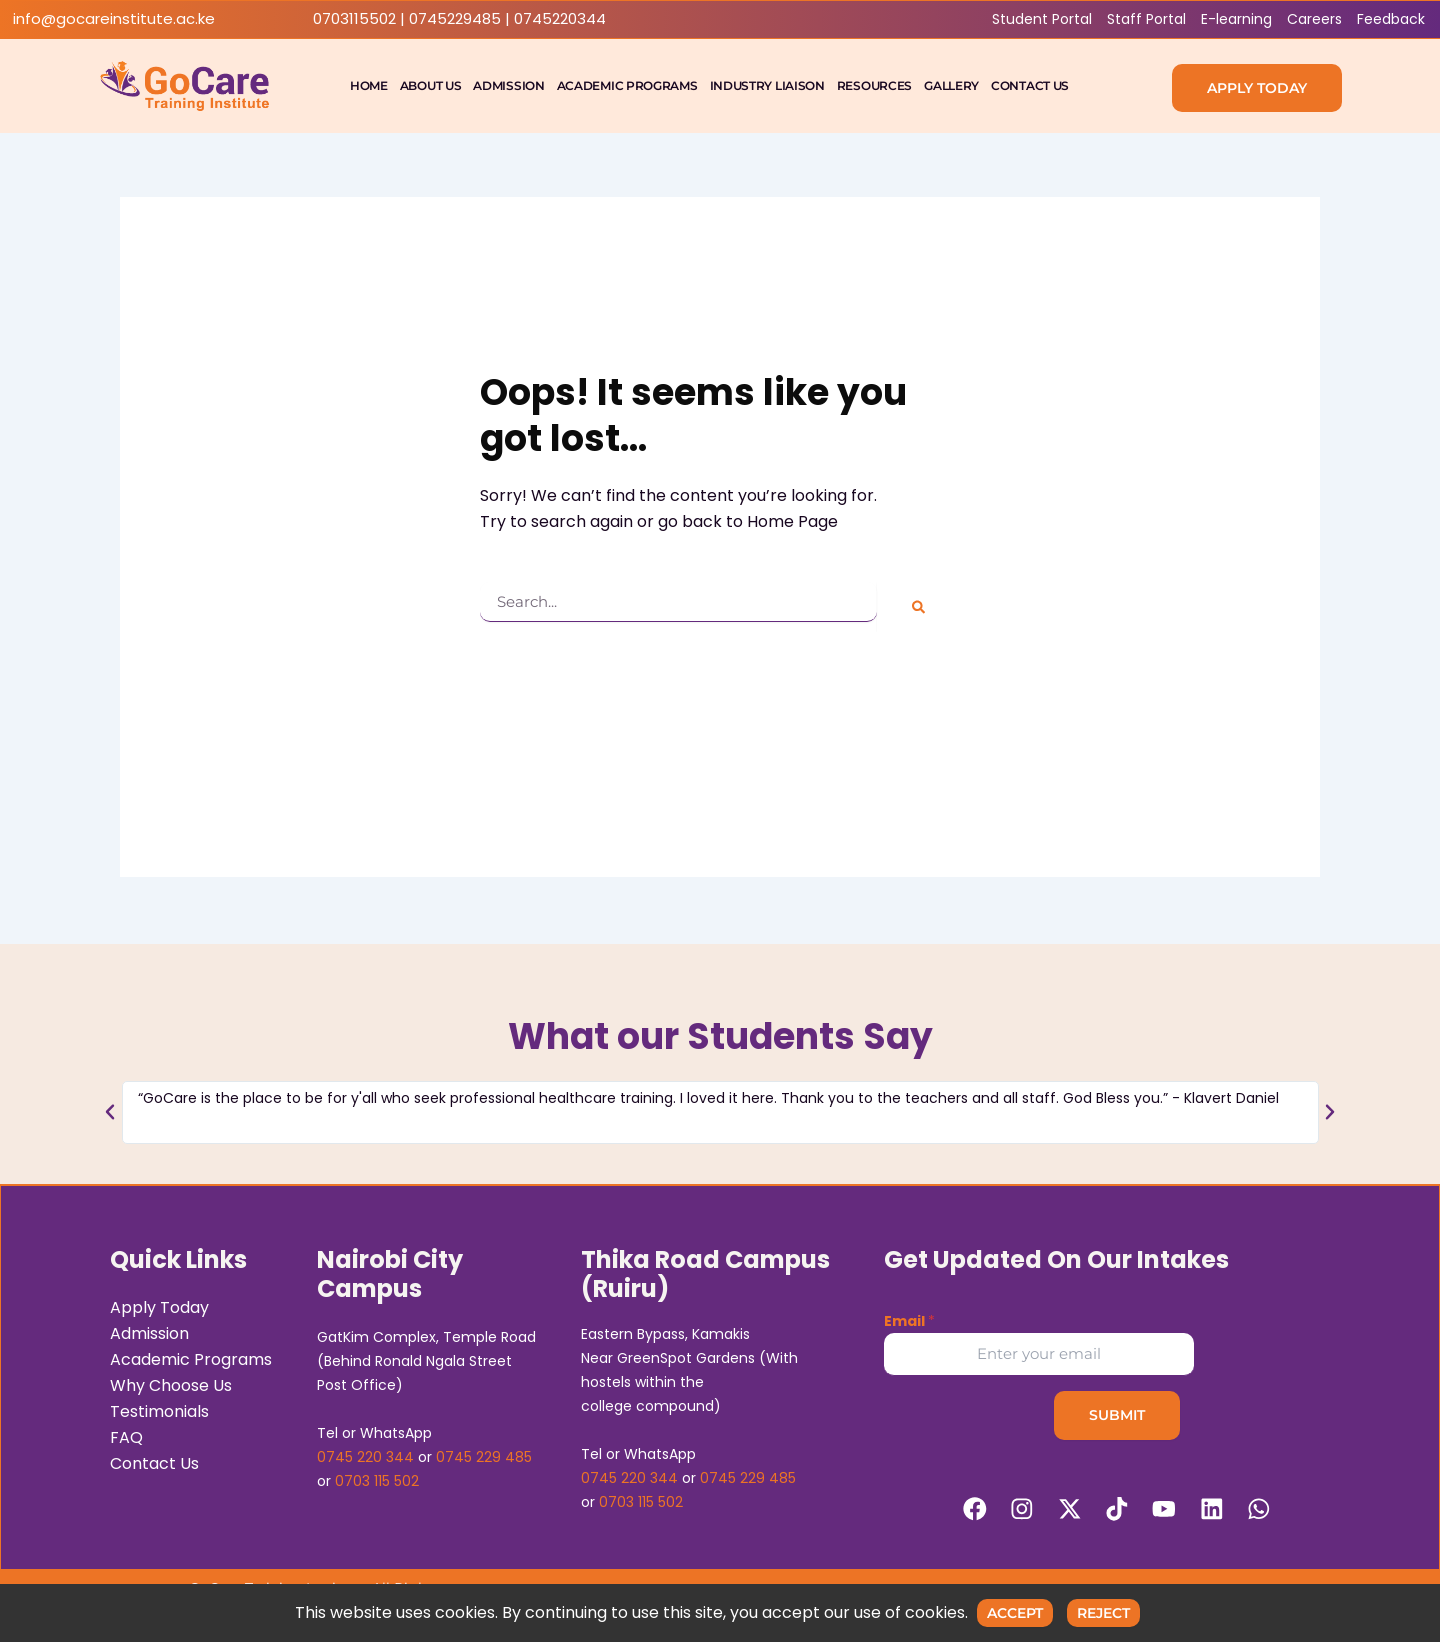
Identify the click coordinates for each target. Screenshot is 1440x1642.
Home (369, 85)
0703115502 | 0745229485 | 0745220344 (459, 19)
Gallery (951, 85)
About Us (431, 85)
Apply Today (159, 1305)
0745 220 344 (365, 1455)
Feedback (1391, 19)
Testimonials (159, 1409)
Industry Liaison (767, 85)
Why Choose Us (171, 1383)
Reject (1103, 1613)
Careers (1314, 19)
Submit (1117, 1413)
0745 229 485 (484, 1455)
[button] (110, 1109)
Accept (1015, 1613)
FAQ (126, 1435)
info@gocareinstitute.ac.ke (114, 19)
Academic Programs (627, 85)
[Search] (918, 607)
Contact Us (1030, 85)
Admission (508, 85)
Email (909, 1319)
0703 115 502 (377, 1479)
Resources (874, 85)
